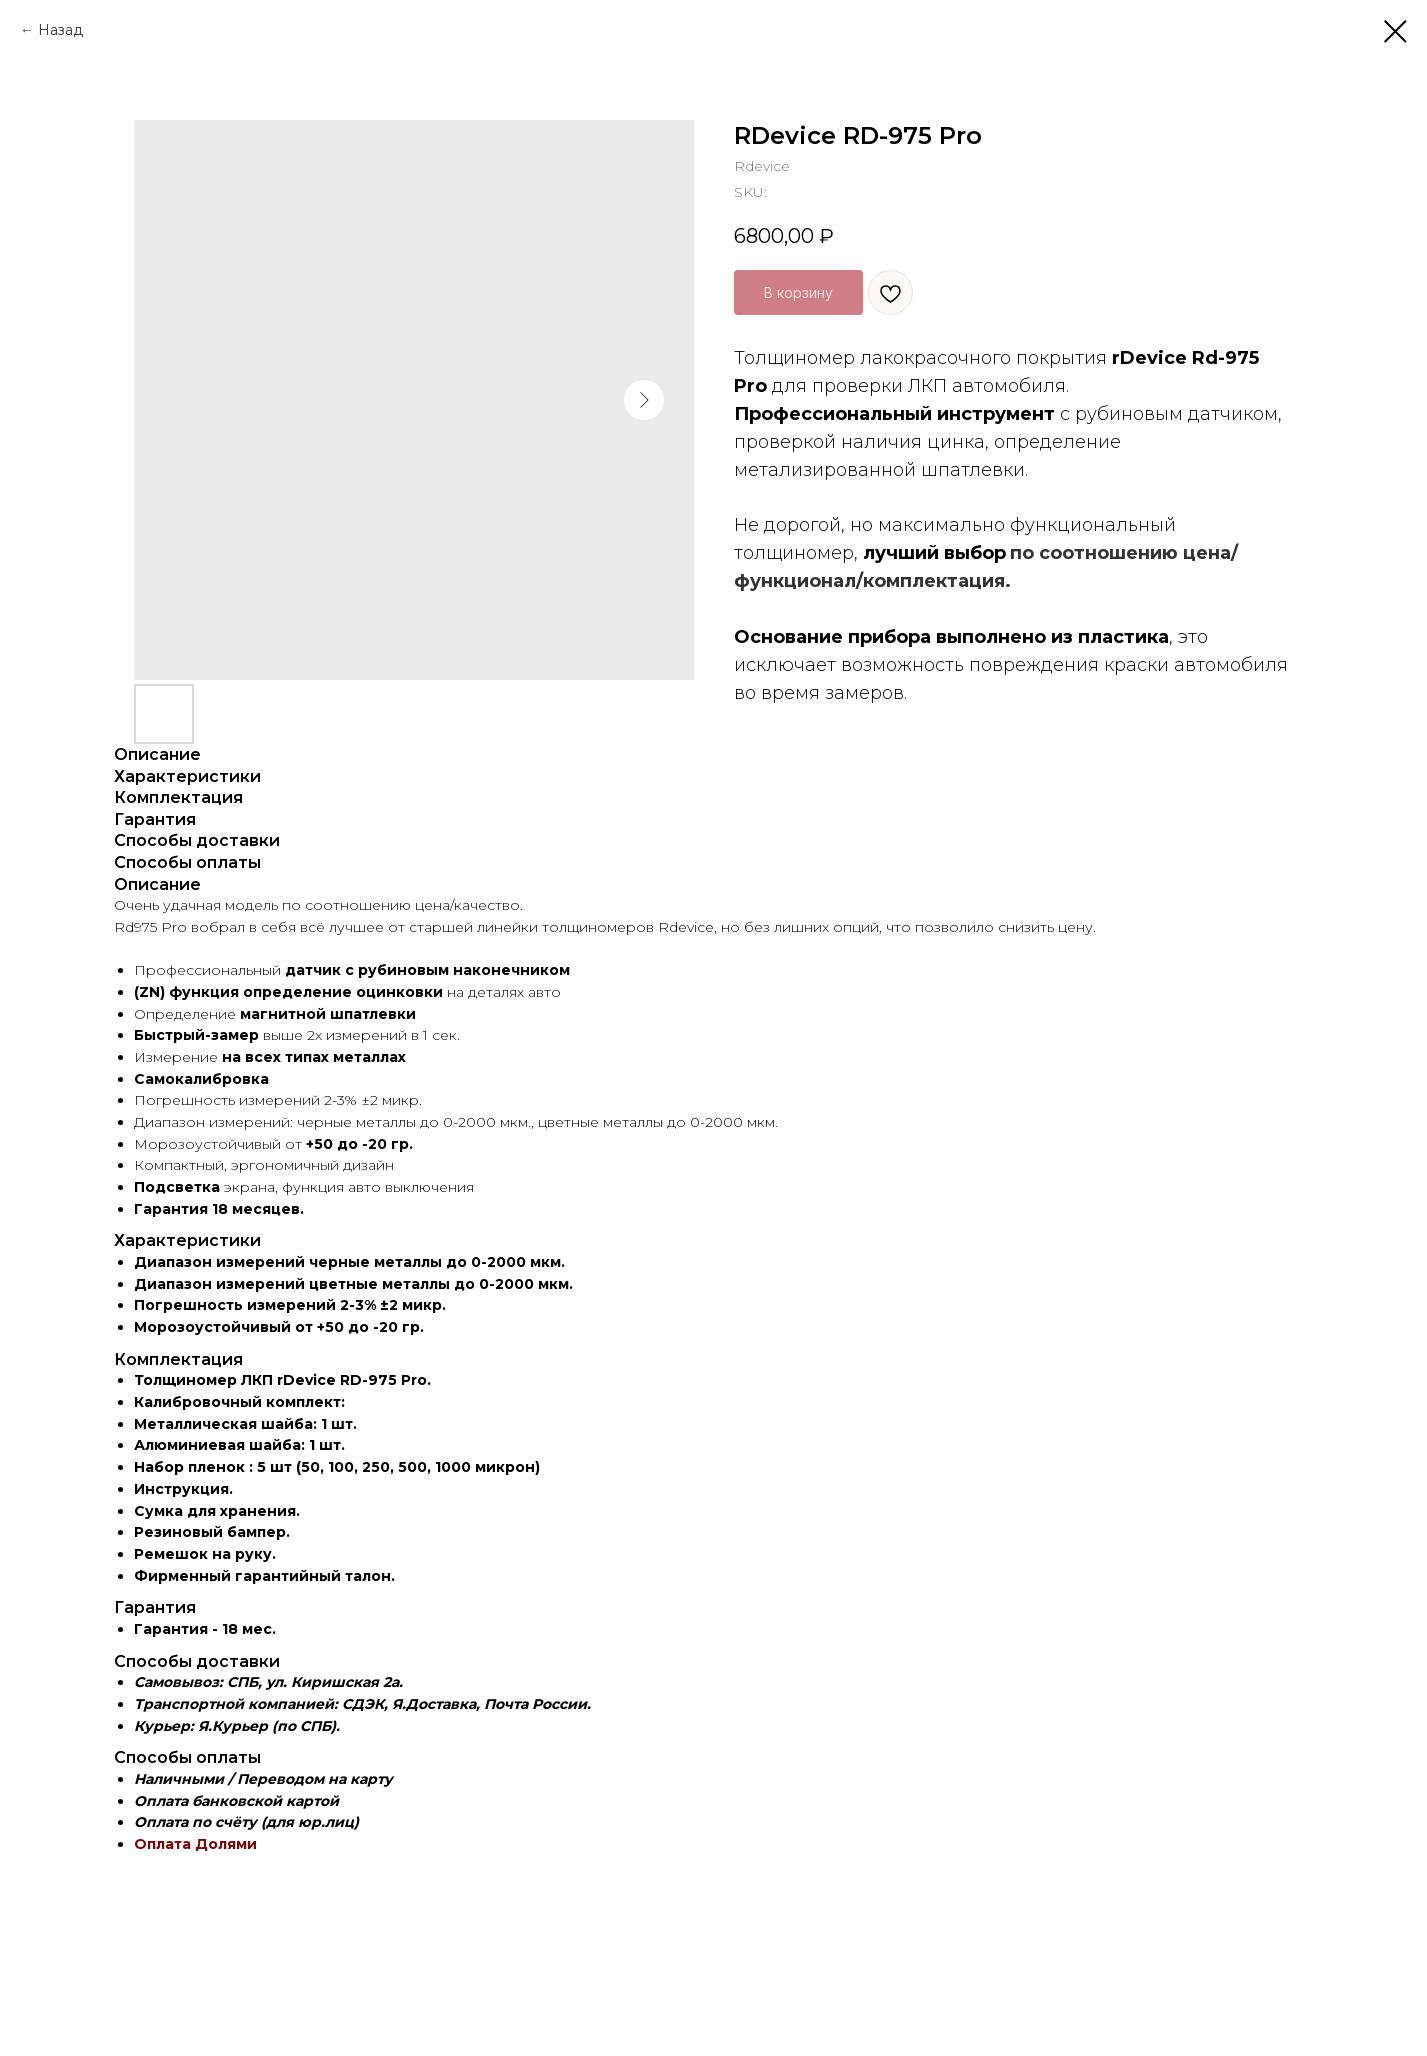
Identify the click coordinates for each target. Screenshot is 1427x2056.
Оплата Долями (195, 1844)
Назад (60, 30)
